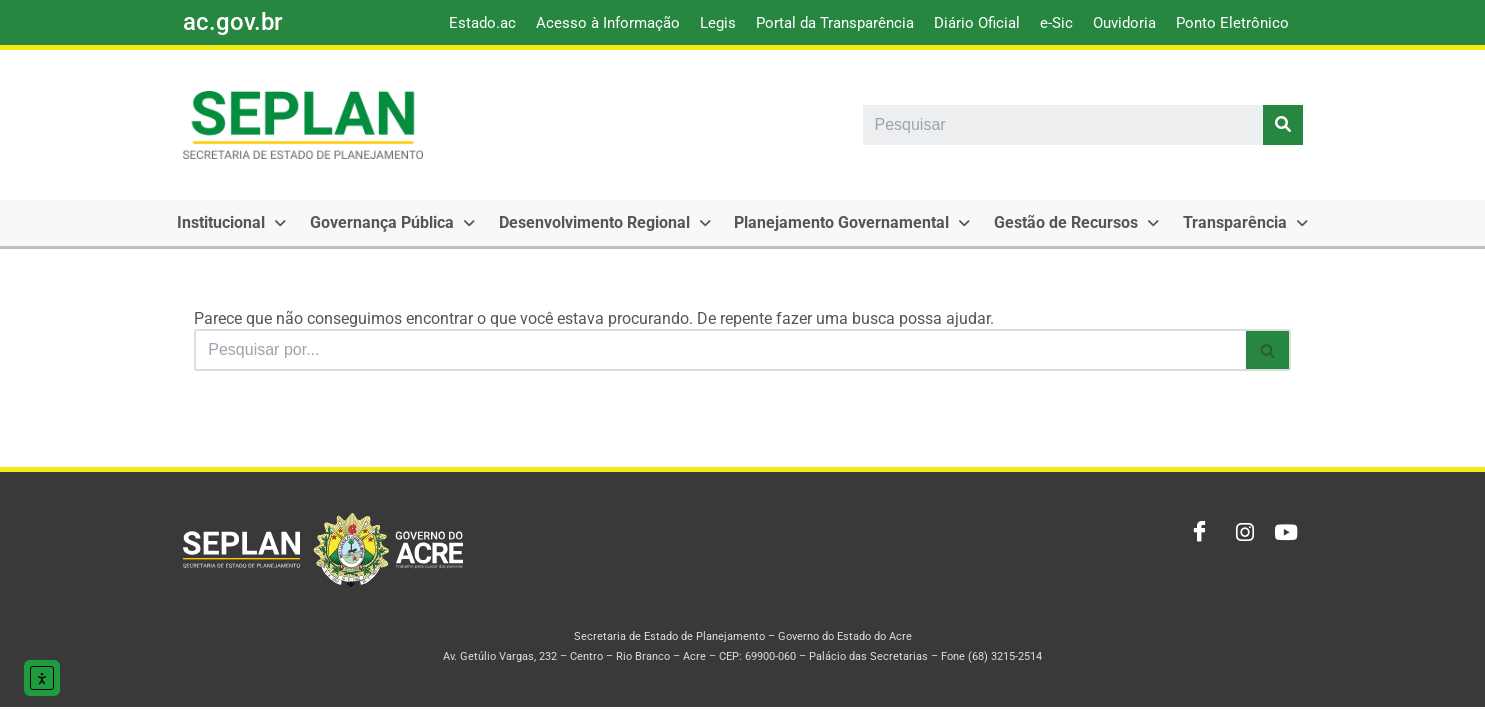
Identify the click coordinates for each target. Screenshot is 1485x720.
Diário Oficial (977, 23)
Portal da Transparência (835, 23)
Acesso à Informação (608, 23)
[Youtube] (1283, 546)
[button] (227, 223)
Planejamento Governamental (822, 222)
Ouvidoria (1124, 23)
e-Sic (1056, 23)
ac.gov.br (232, 22)
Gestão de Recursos (1037, 222)
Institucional (227, 222)
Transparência (1197, 222)
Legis (718, 23)
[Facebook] (1195, 546)
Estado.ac (482, 23)
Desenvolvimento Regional (583, 222)
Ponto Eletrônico (1232, 23)
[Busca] (719, 350)
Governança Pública (379, 222)
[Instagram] (1239, 546)
